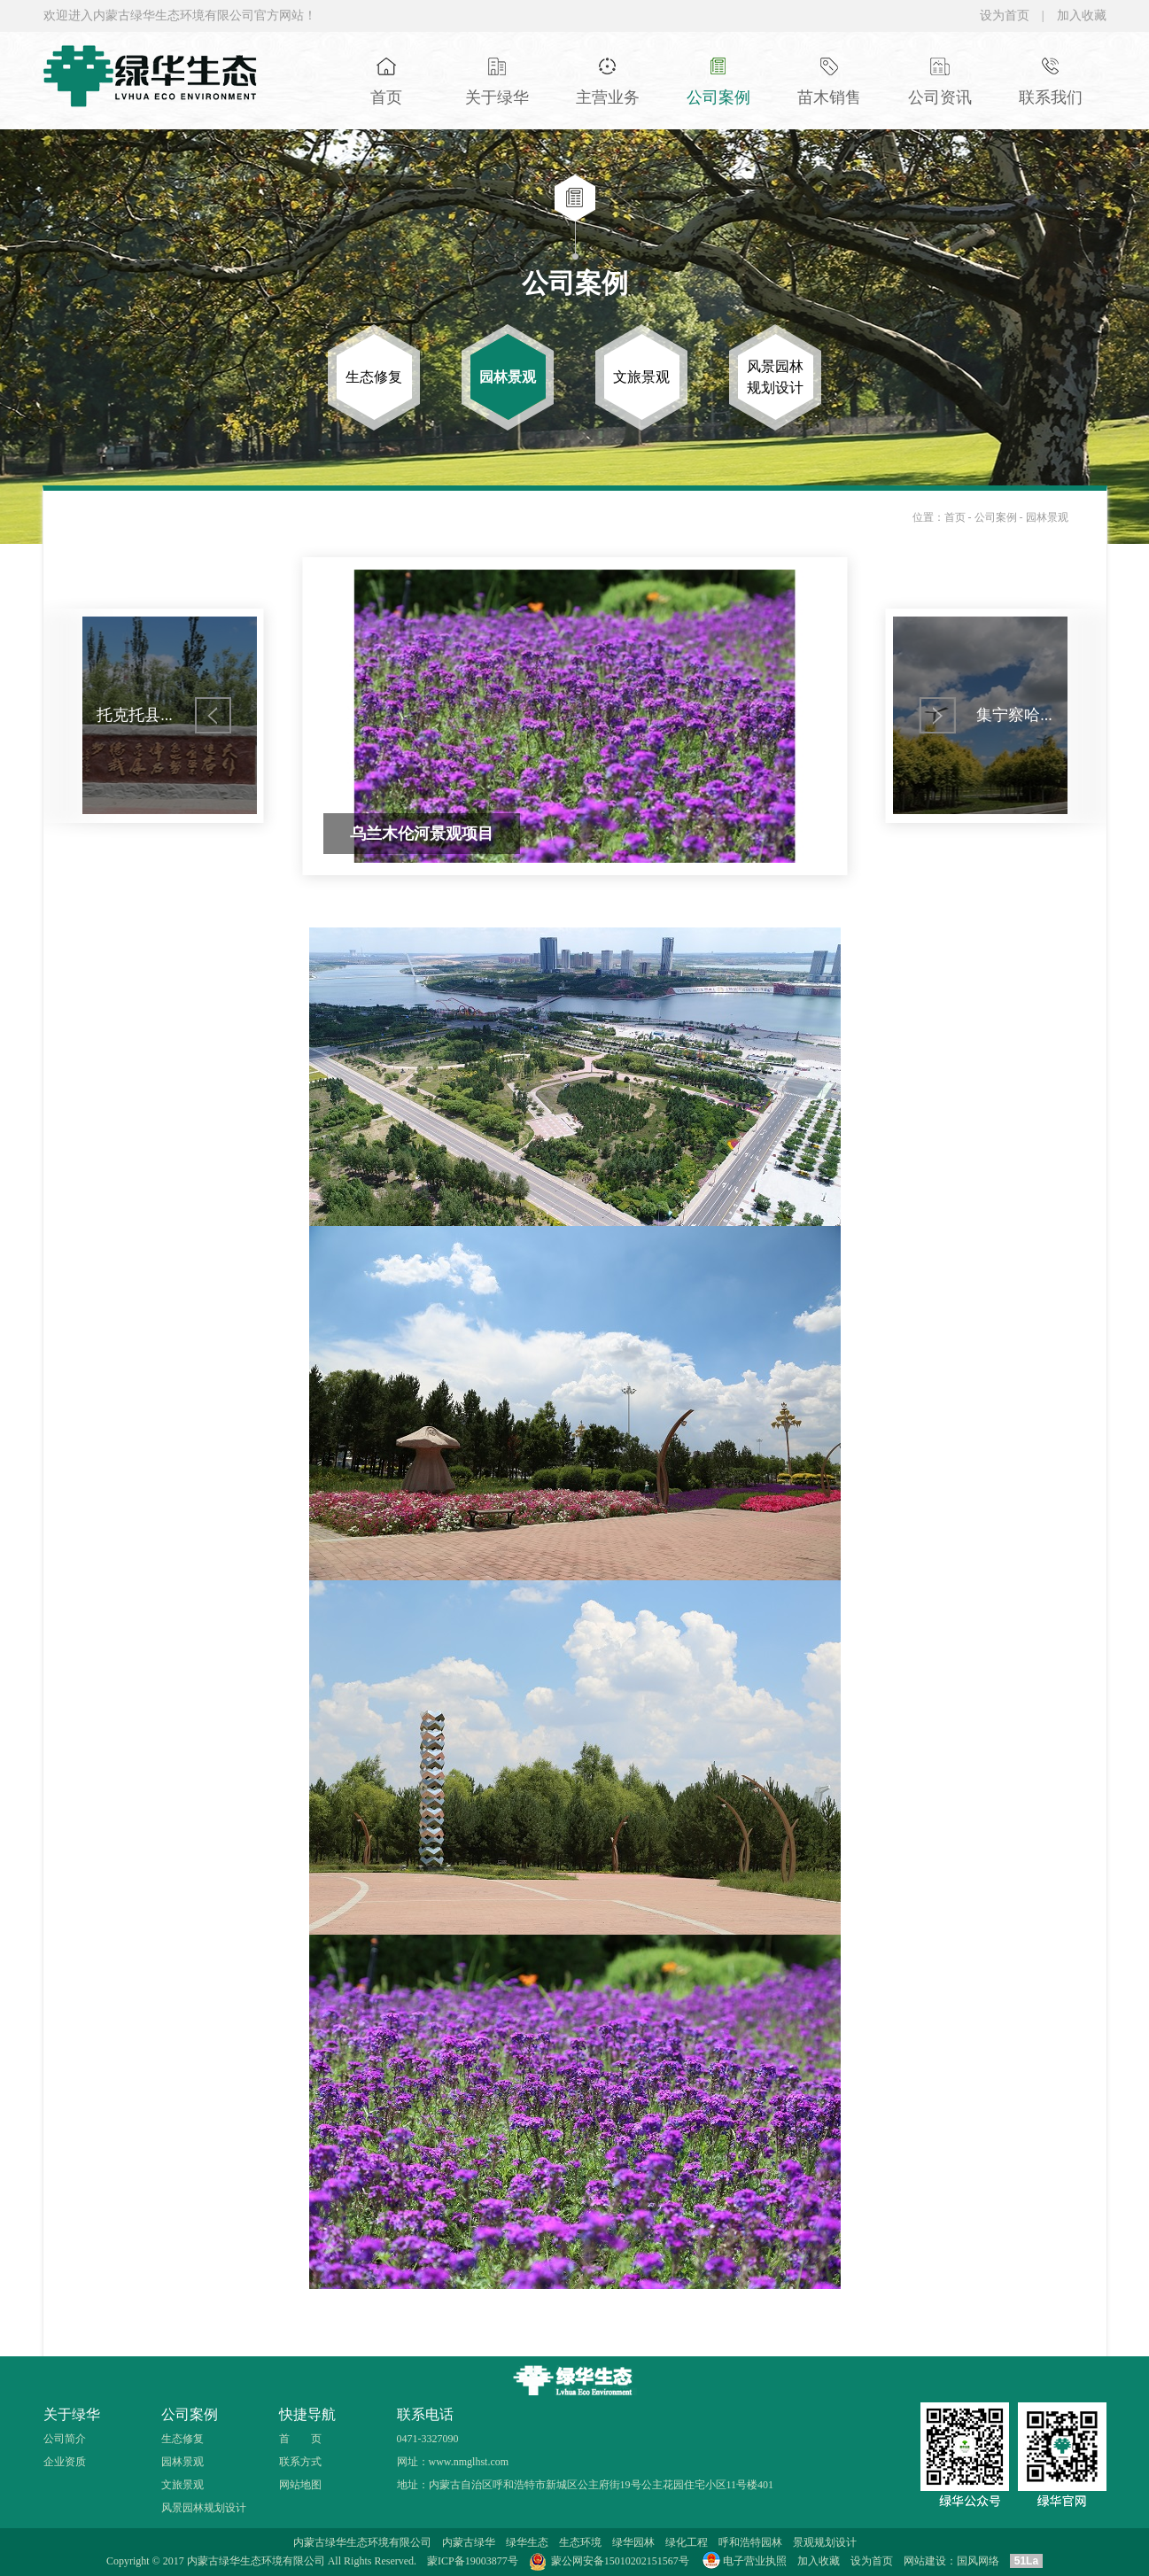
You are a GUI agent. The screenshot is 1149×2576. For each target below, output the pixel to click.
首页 (955, 517)
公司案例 (997, 517)
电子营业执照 (743, 2561)
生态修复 (182, 2438)
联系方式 (300, 2462)
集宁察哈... (1014, 715)
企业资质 (64, 2462)
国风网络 (978, 2561)
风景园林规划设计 (203, 2508)
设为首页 (1004, 15)
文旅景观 (182, 2485)
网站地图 (300, 2485)
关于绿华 (71, 2414)
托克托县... (135, 715)
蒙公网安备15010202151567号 (620, 2561)
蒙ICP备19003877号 (472, 2561)
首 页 (300, 2438)
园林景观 (1047, 517)
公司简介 (64, 2438)
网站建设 (925, 2561)
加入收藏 (1081, 15)
